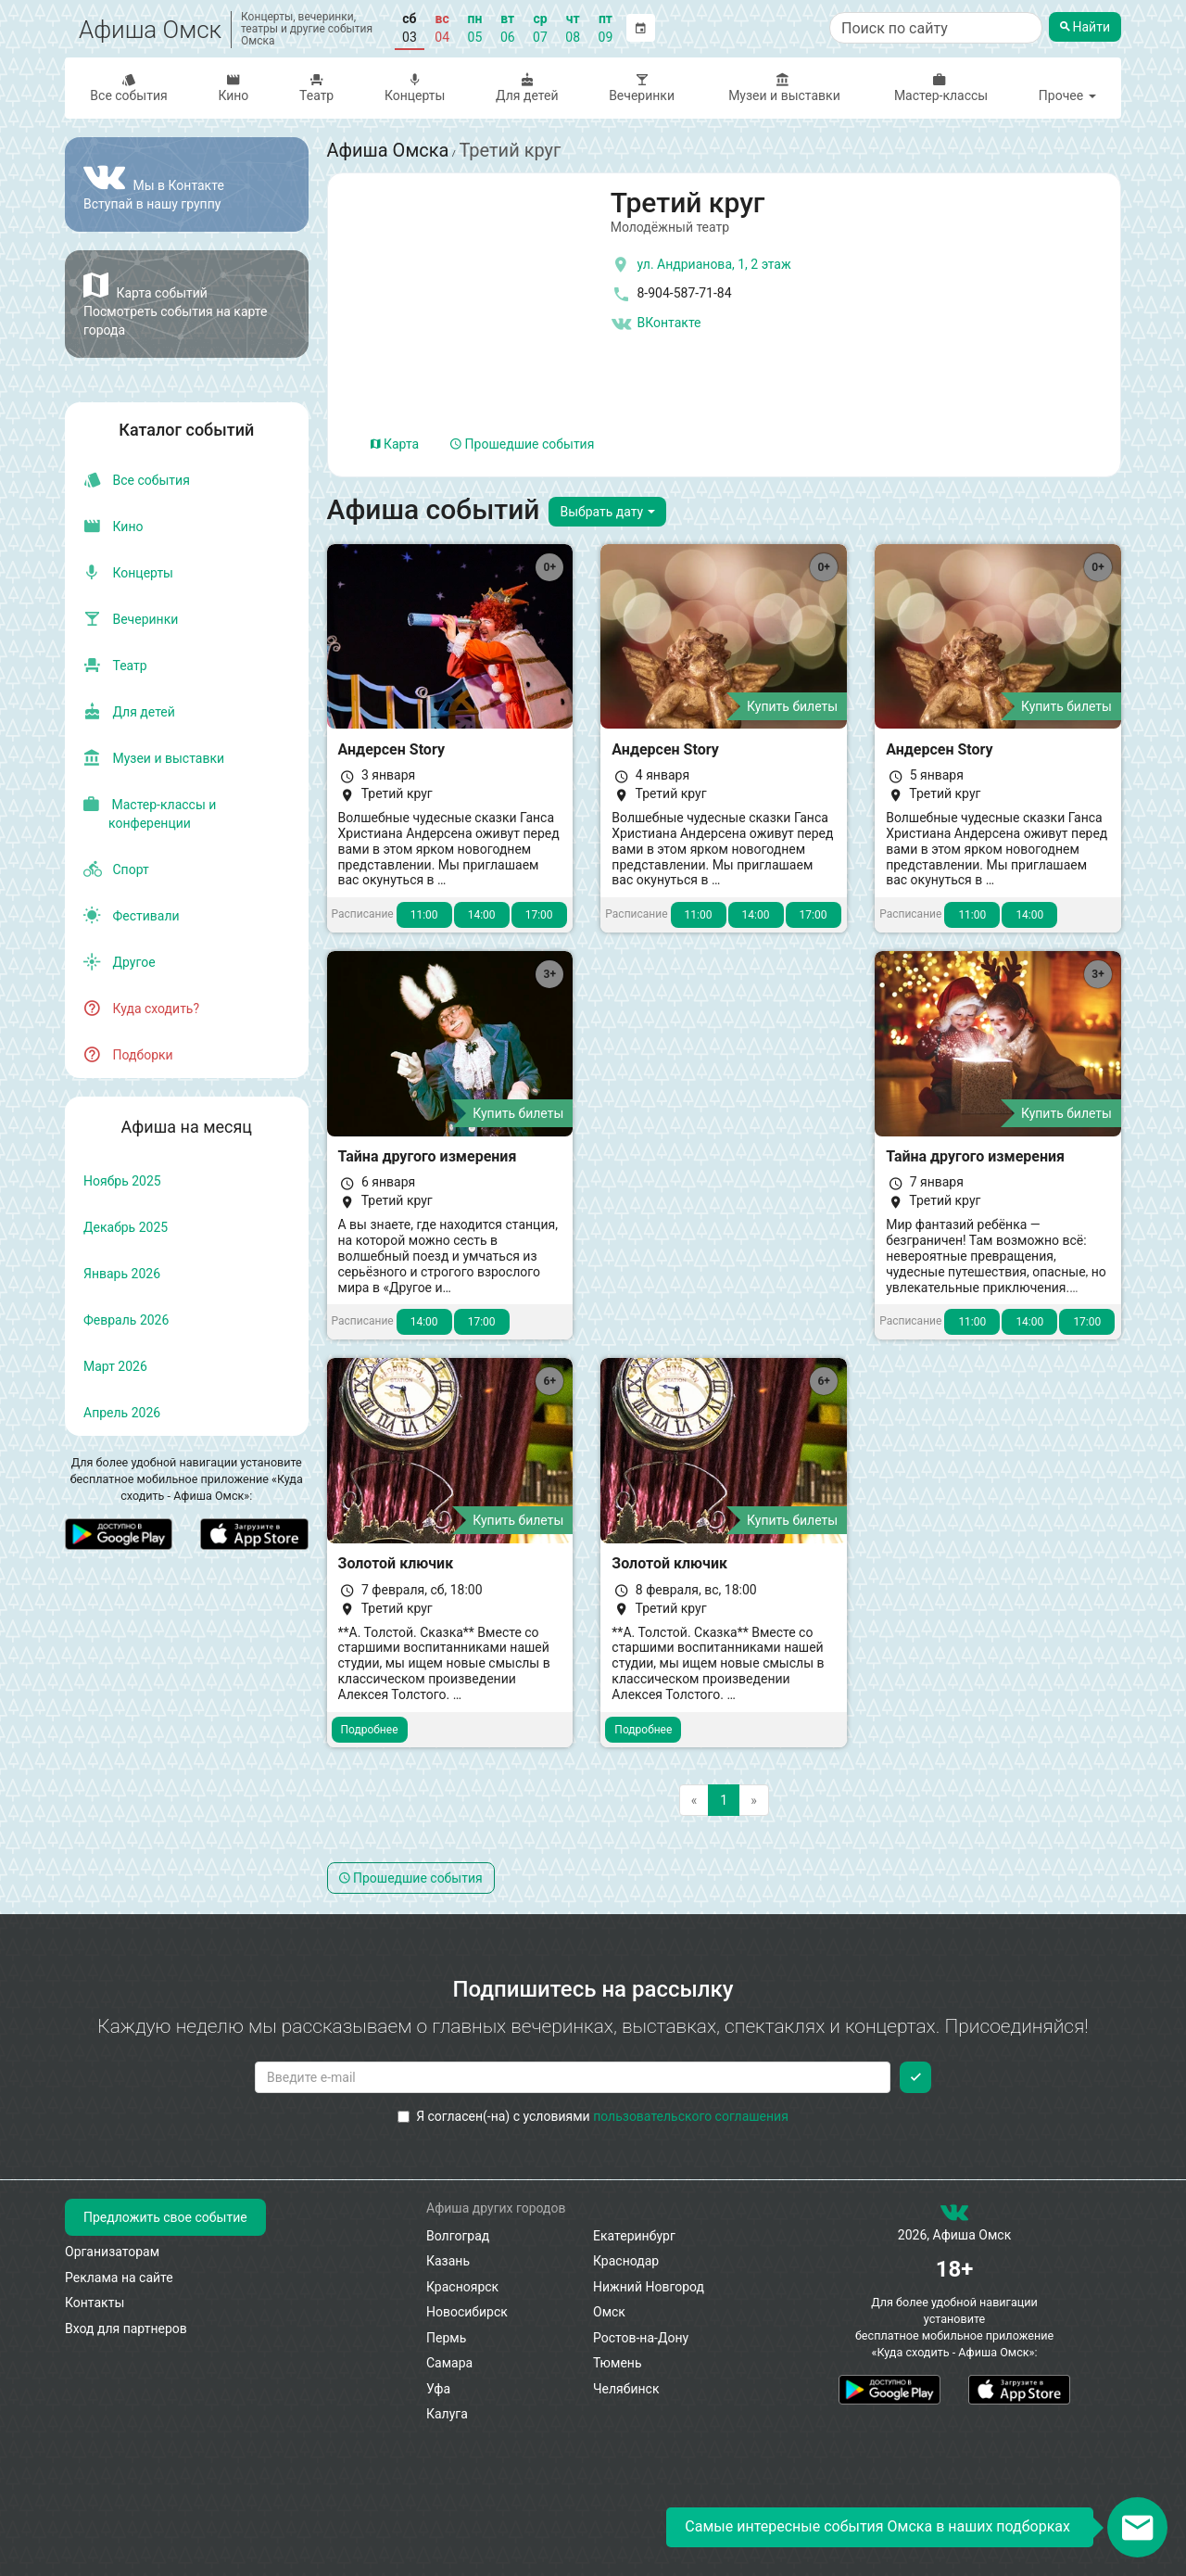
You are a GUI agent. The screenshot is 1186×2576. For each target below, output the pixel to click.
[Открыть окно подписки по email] (1137, 2527)
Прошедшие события (522, 444)
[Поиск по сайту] (935, 28)
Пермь (446, 2337)
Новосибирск (467, 2311)
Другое (119, 962)
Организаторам (112, 2251)
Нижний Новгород (648, 2286)
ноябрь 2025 (122, 1181)
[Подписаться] (915, 2077)
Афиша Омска (388, 150)
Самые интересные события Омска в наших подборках (877, 2526)
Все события (129, 87)
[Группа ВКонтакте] (187, 184)
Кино (233, 87)
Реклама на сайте (119, 2277)
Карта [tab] (395, 444)
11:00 (424, 914)
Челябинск (626, 2388)
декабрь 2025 (125, 1227)
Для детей (527, 87)
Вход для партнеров (126, 2328)
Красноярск (462, 2286)
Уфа (438, 2388)
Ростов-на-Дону (640, 2337)
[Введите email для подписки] (572, 2077)
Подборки (128, 1055)
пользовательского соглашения (691, 2116)
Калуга (447, 2413)
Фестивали (131, 916)
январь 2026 (121, 1273)
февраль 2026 (126, 1320)
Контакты (94, 2302)
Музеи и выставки (782, 87)
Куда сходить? (141, 1008)
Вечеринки (642, 87)
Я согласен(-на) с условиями (593, 2116)
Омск (609, 2311)
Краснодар (626, 2260)
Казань (448, 2260)
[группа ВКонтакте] (954, 2216)
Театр (317, 87)
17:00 (539, 914)
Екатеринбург (634, 2235)
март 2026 (115, 1366)
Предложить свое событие (165, 2217)
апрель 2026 (121, 1412)
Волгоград (457, 2235)
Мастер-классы (939, 87)
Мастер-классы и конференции (149, 813)
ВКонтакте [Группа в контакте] (656, 323)
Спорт (116, 869)
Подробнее (369, 1729)
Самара (449, 2362)
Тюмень (617, 2362)
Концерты (415, 87)
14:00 (482, 914)
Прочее (1067, 95)
